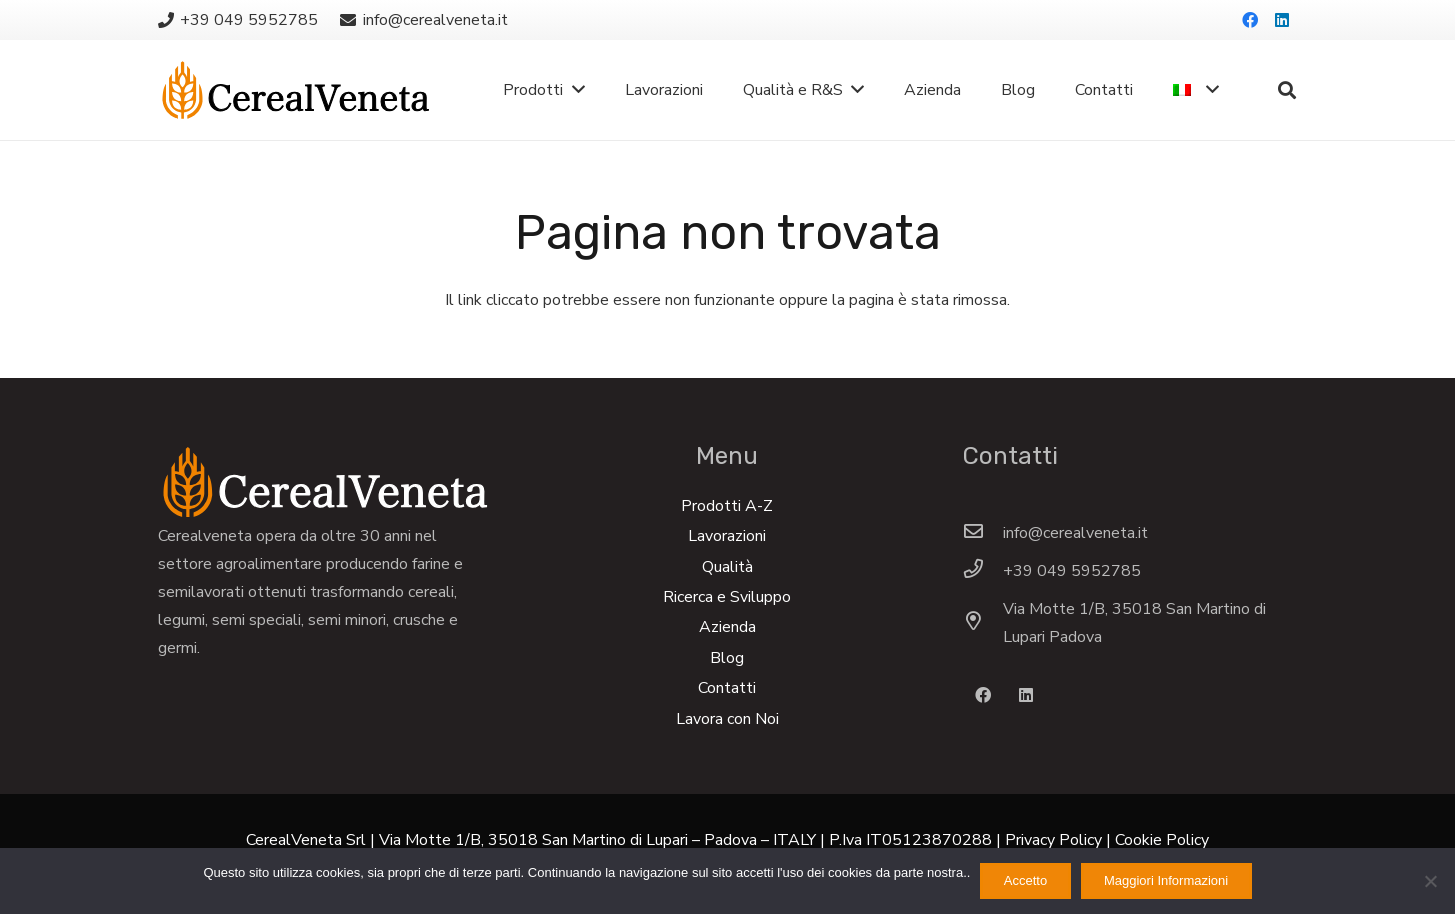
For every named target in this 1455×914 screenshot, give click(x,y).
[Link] (295, 90)
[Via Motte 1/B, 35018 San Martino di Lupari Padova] (983, 623)
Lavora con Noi (727, 719)
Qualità (727, 567)
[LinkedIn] (1282, 20)
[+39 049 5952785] (983, 571)
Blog (727, 658)
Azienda (727, 627)
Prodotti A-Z (727, 506)
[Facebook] (1250, 20)
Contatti (727, 688)
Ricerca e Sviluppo (727, 597)
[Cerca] (1287, 90)
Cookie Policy (1162, 840)
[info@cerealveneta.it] (983, 533)
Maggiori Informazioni (1166, 880)
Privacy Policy (1053, 840)
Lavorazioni (727, 536)
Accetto (1025, 880)
